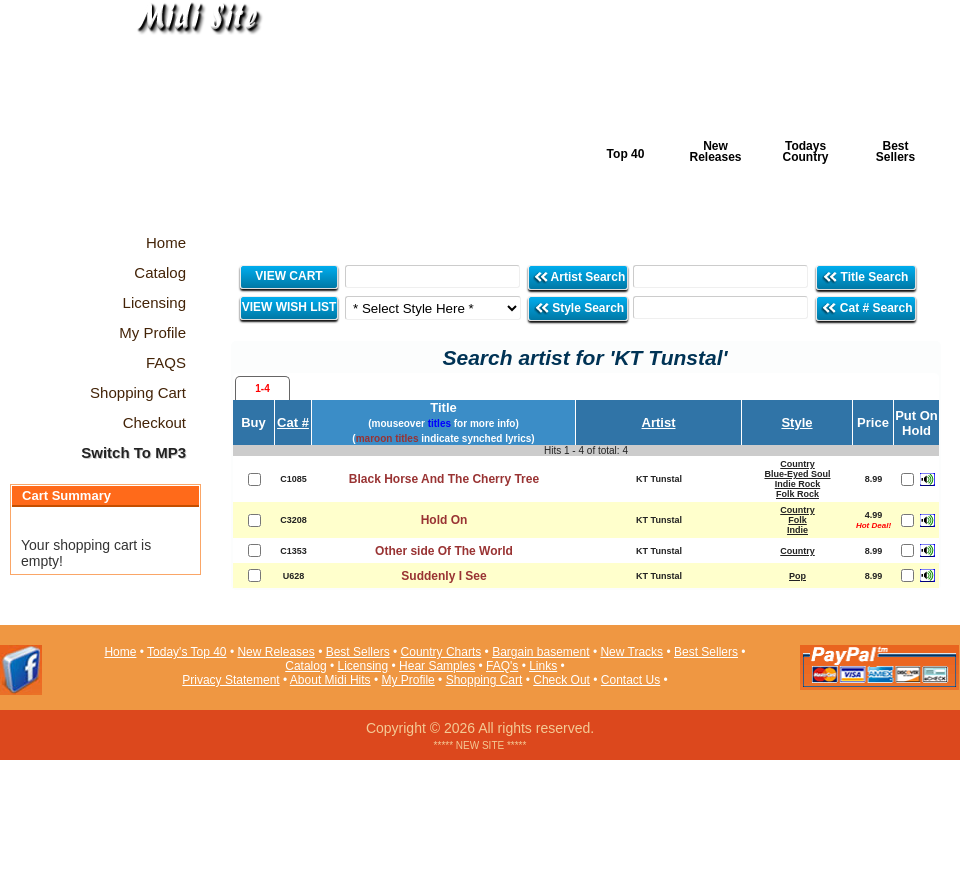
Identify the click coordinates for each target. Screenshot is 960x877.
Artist (659, 422)
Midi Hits (186, 121)
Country (797, 464)
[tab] (262, 388)
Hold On (444, 520)
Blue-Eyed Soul (797, 474)
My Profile (407, 680)
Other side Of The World (444, 551)
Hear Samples (437, 666)
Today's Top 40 (186, 652)
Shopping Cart (484, 680)
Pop (797, 576)
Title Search (866, 276)
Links (543, 666)
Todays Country (806, 151)
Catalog (305, 666)
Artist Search (579, 276)
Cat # (293, 422)
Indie (797, 530)
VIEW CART (288, 276)
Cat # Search (866, 307)
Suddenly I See (443, 576)
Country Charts (441, 652)
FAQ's (502, 666)
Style (796, 422)
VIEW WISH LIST (289, 307)
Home (120, 652)
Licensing (363, 666)
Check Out (561, 680)
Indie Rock (798, 484)
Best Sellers (895, 151)
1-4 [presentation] (262, 388)
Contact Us (630, 680)
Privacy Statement (230, 680)
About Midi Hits (330, 680)
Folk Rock (797, 494)
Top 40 (626, 154)
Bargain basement (540, 652)
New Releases (715, 151)
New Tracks (631, 652)
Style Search (579, 307)
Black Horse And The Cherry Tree (444, 479)
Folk (797, 520)
